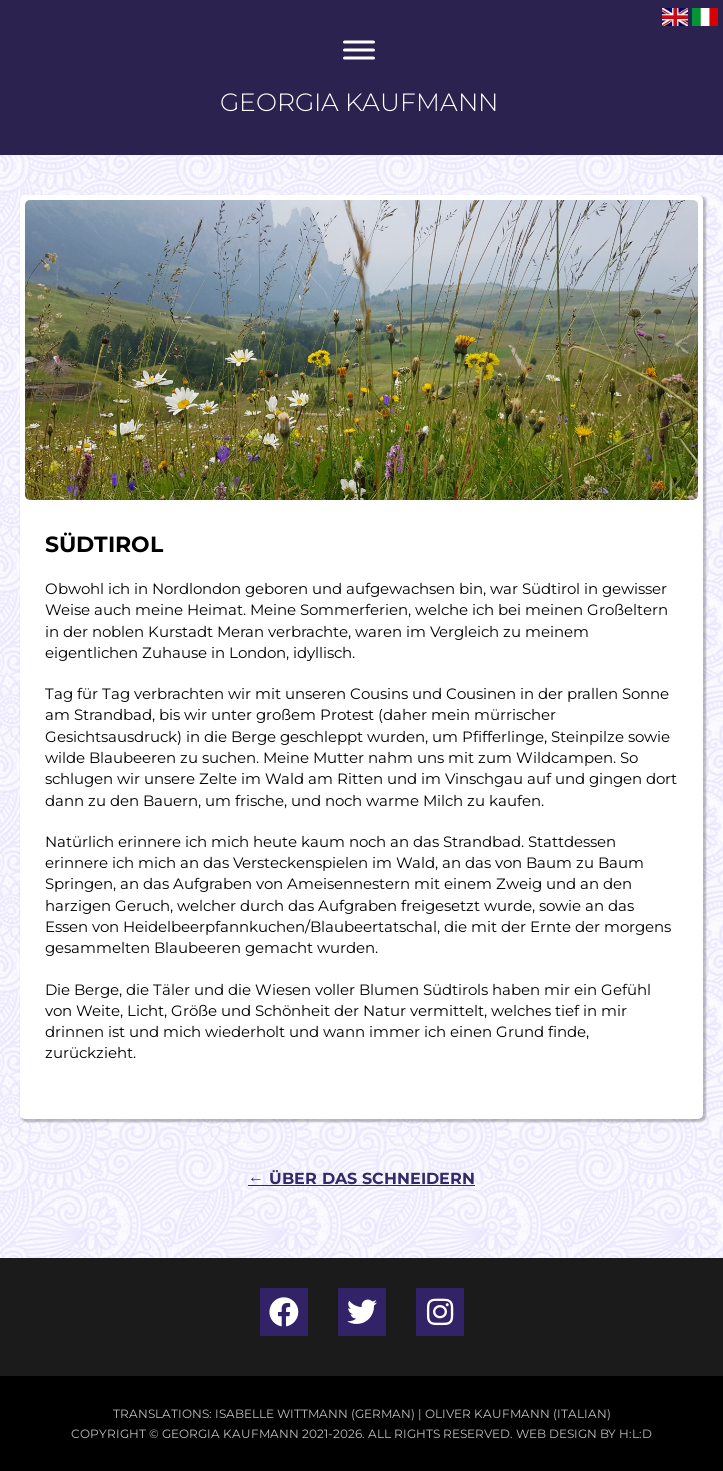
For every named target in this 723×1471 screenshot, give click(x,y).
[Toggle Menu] (359, 49)
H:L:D (635, 1433)
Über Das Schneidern (361, 1178)
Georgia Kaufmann (359, 102)
